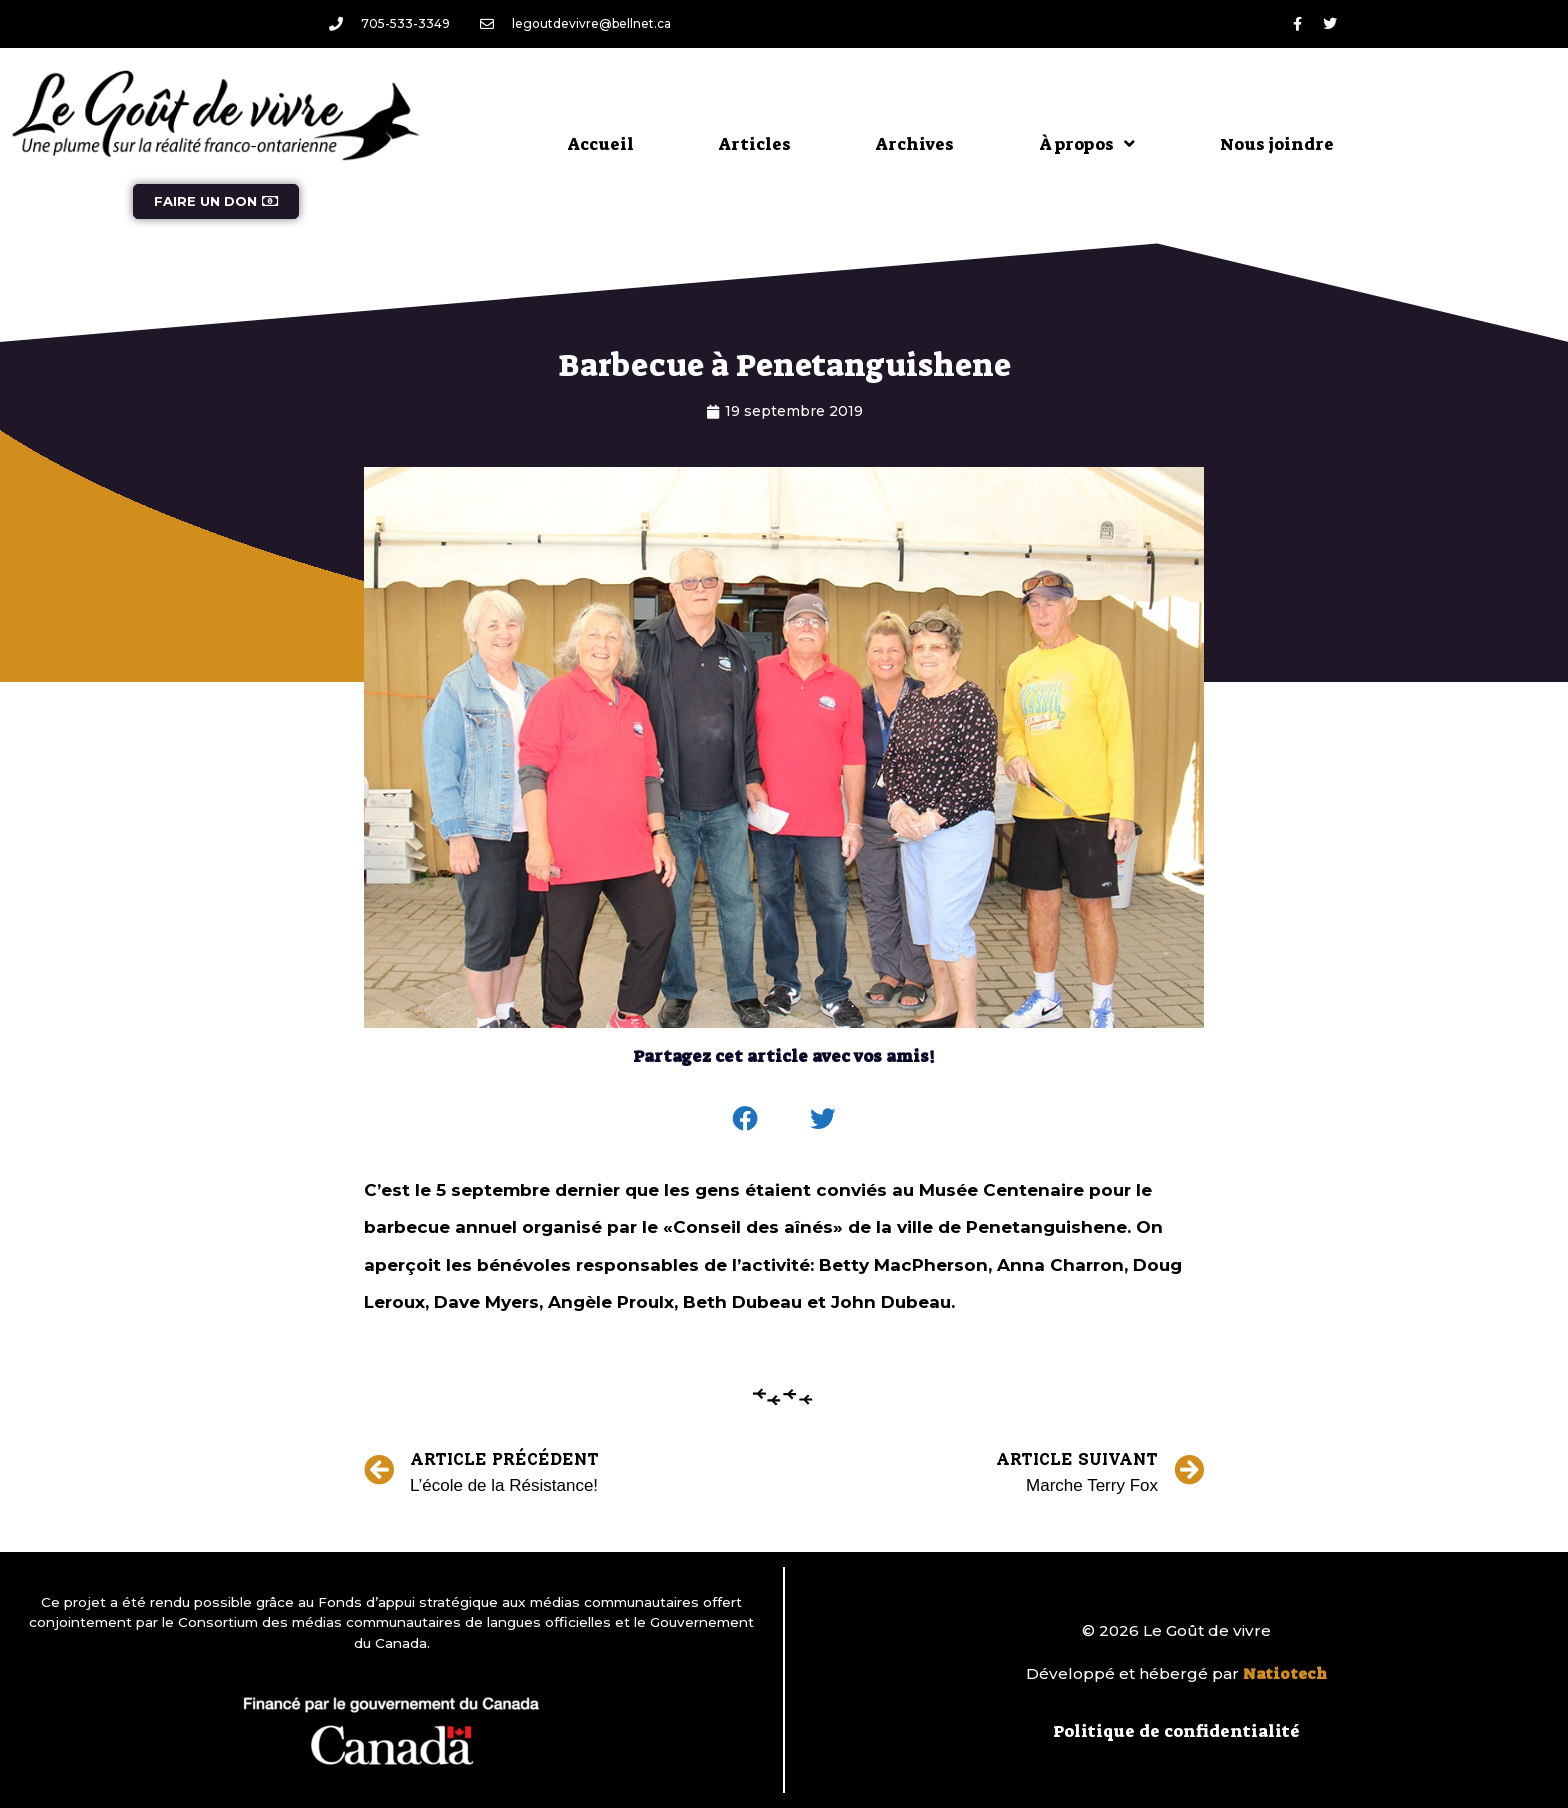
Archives (915, 144)
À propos (1087, 143)
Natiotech (1285, 1674)
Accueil (601, 144)
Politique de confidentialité (1176, 1731)
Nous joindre (1277, 144)
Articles (755, 144)
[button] (746, 1119)
